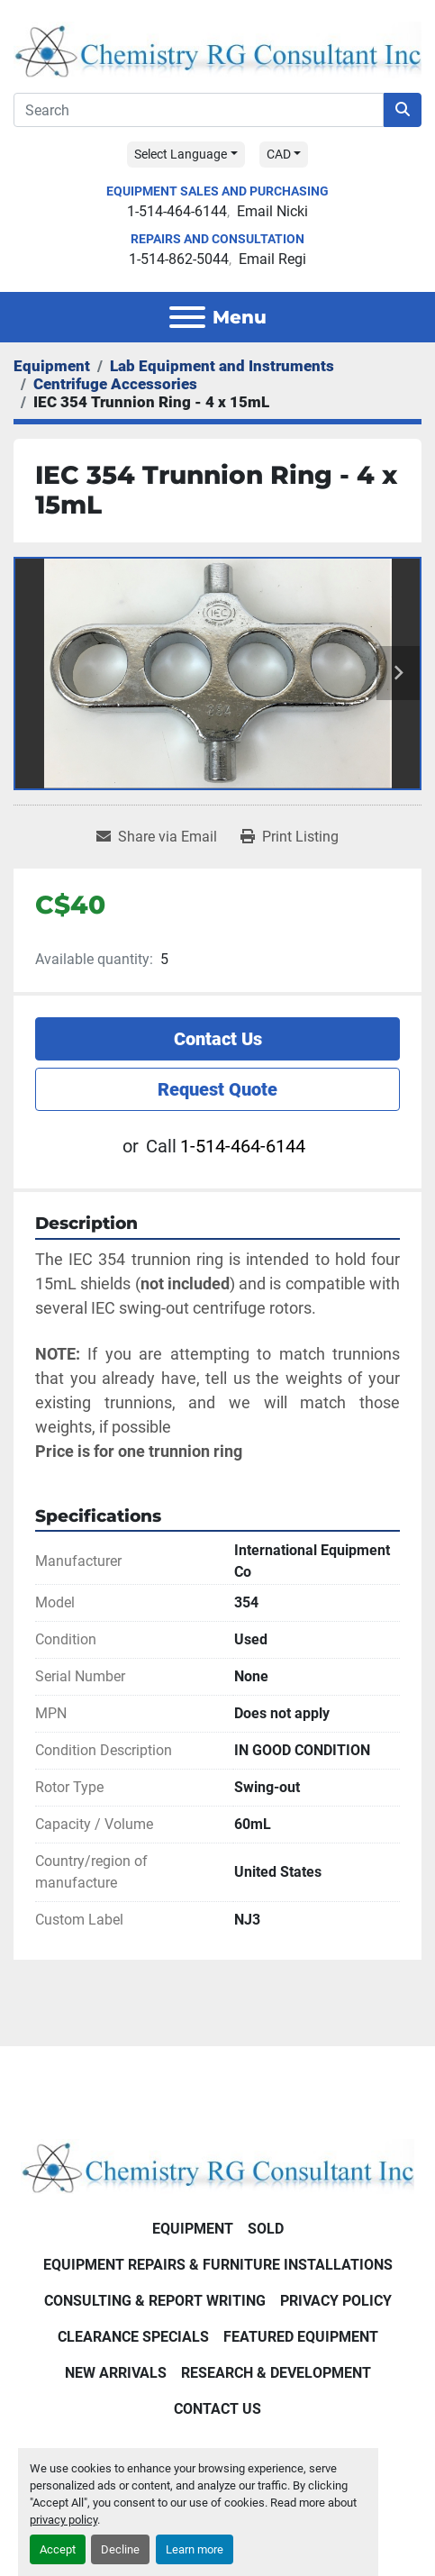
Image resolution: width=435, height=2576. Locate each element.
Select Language (180, 154)
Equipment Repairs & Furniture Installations (218, 2264)
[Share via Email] (157, 837)
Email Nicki (272, 211)
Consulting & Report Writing (155, 2300)
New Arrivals (116, 2372)
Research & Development (276, 2372)
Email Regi (272, 259)
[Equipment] (52, 366)
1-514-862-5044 (179, 259)
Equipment (192, 2228)
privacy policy (63, 2519)
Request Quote (217, 1089)
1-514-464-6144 (177, 211)
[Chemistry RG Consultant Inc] (217, 2165)
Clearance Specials (133, 2336)
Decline (120, 2549)
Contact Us (218, 1039)
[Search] (199, 110)
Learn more (194, 2549)
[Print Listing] (289, 837)
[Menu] (187, 317)
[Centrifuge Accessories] (115, 384)
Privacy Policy (336, 2300)
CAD (279, 154)
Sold (266, 2228)
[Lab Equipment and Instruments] (222, 366)
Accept (58, 2549)
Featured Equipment (300, 2336)
